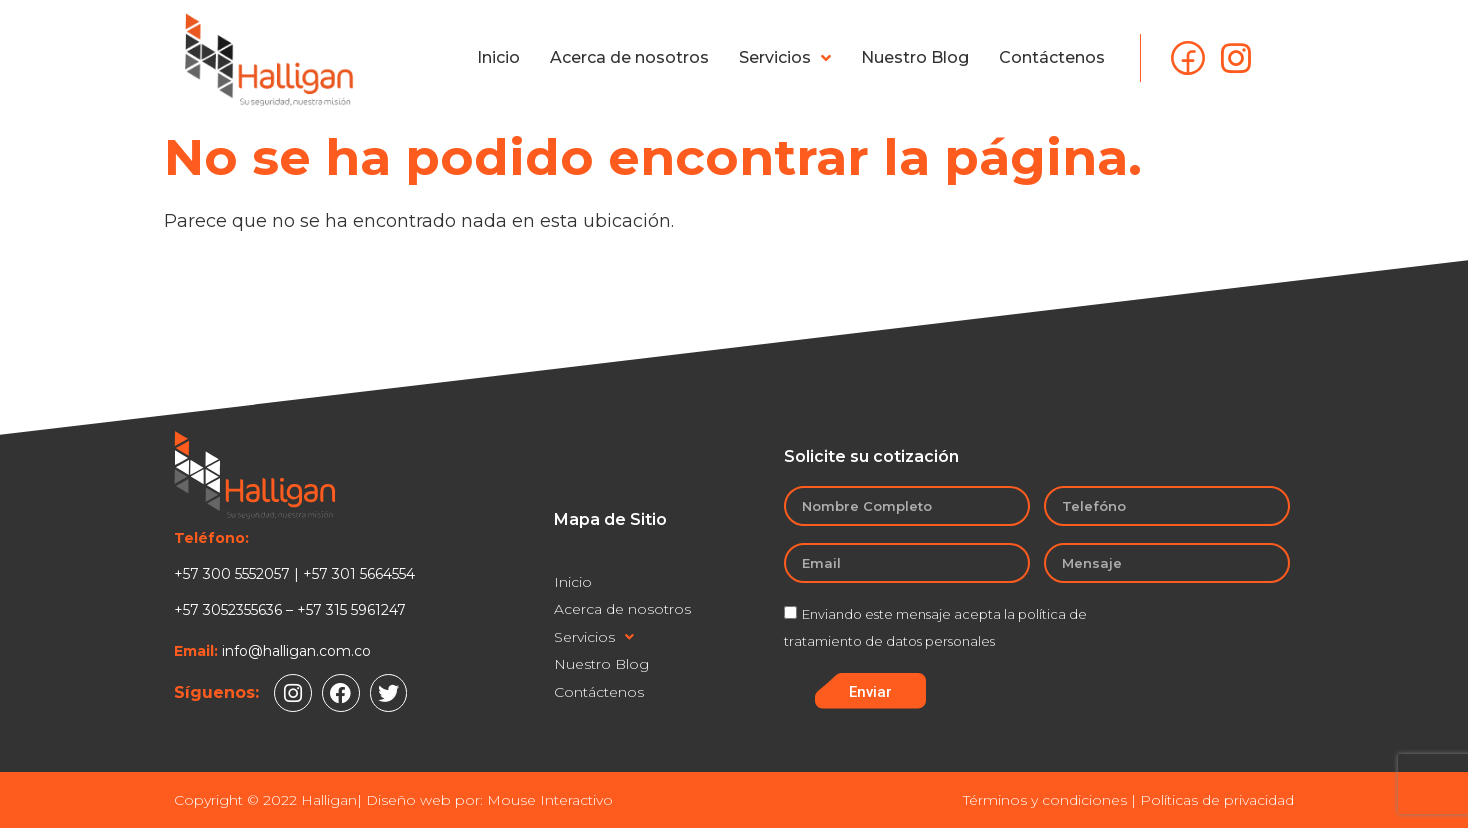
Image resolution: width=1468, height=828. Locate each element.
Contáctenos (1052, 57)
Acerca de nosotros (629, 57)
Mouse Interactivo (550, 800)
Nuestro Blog (915, 57)
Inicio (498, 57)
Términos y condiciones (1045, 800)
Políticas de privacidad (1217, 800)
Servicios (785, 58)
